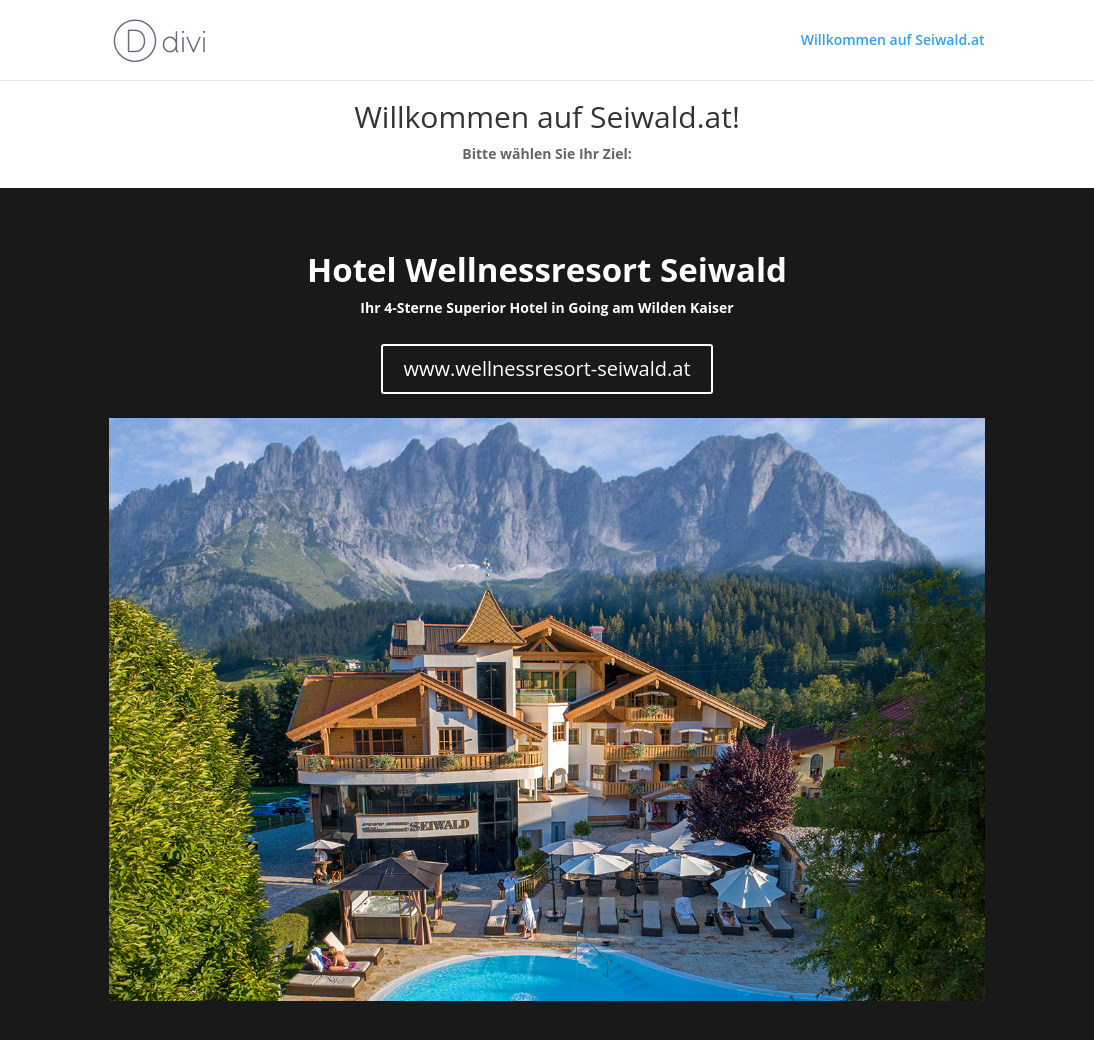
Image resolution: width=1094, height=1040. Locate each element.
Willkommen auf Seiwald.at (893, 41)
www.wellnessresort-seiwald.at (546, 368)
